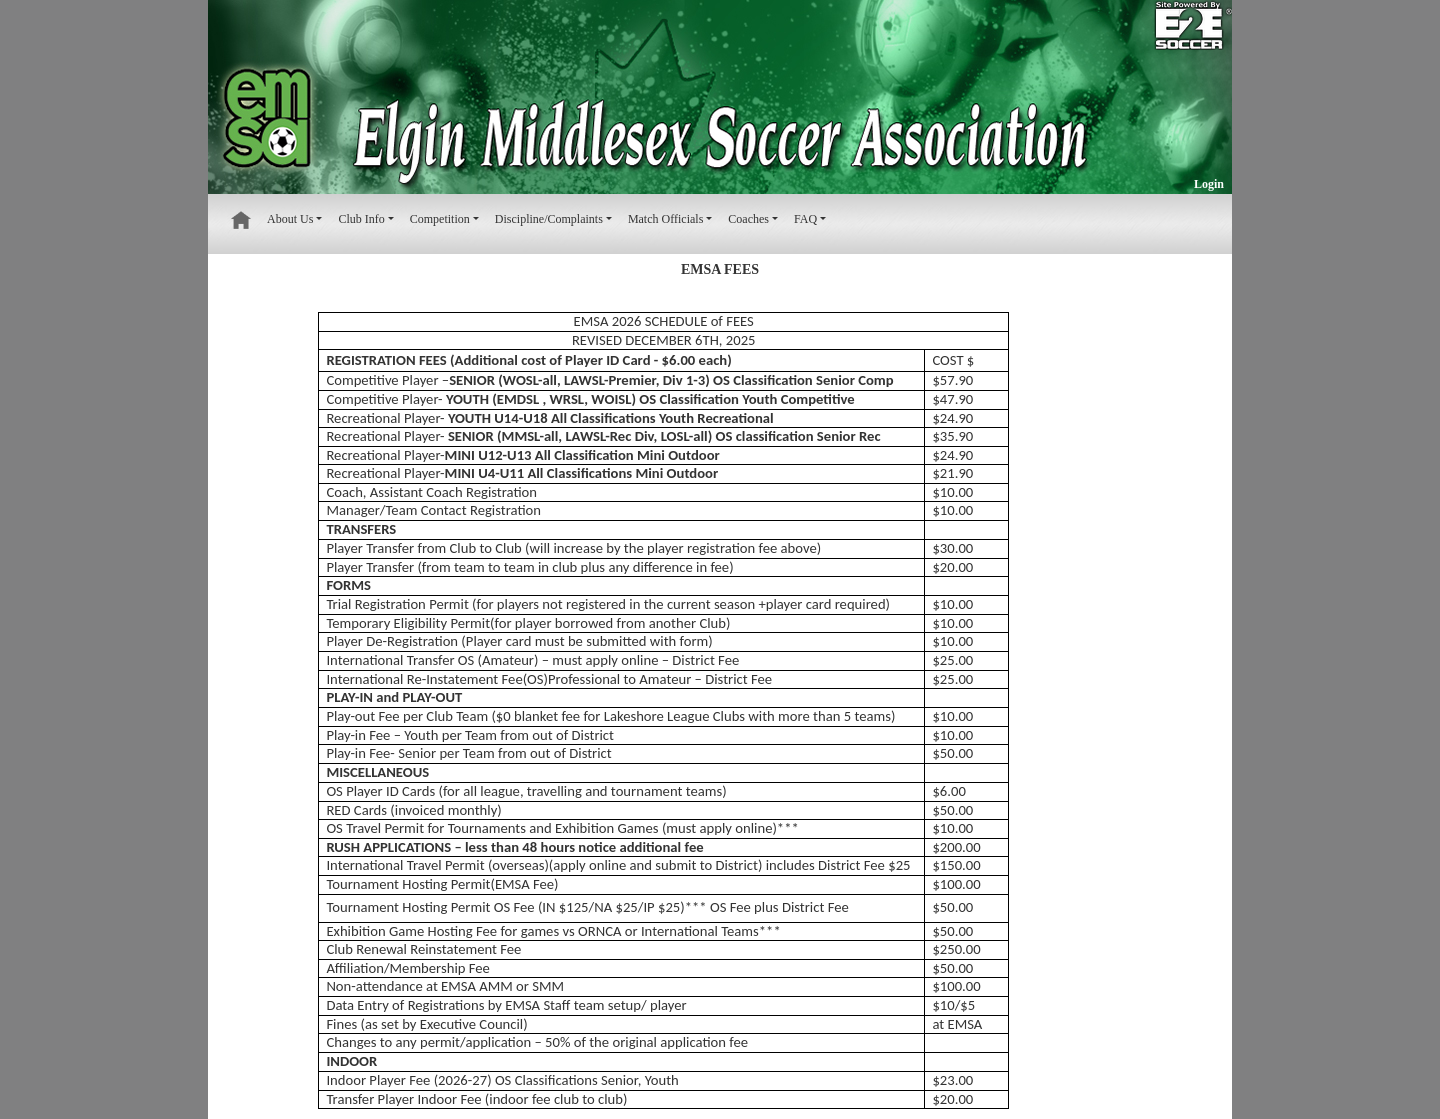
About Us (290, 219)
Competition (440, 219)
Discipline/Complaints (549, 219)
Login (1209, 184)
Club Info (361, 219)
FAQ (805, 219)
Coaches (748, 219)
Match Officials (665, 219)
